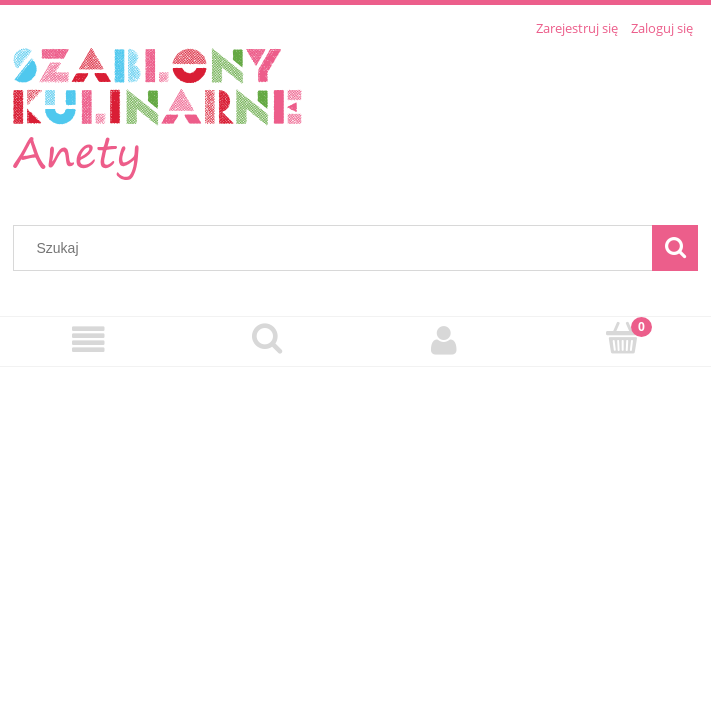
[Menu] (89, 340)
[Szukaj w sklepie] (337, 248)
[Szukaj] (675, 248)
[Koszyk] (622, 339)
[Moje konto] (445, 340)
